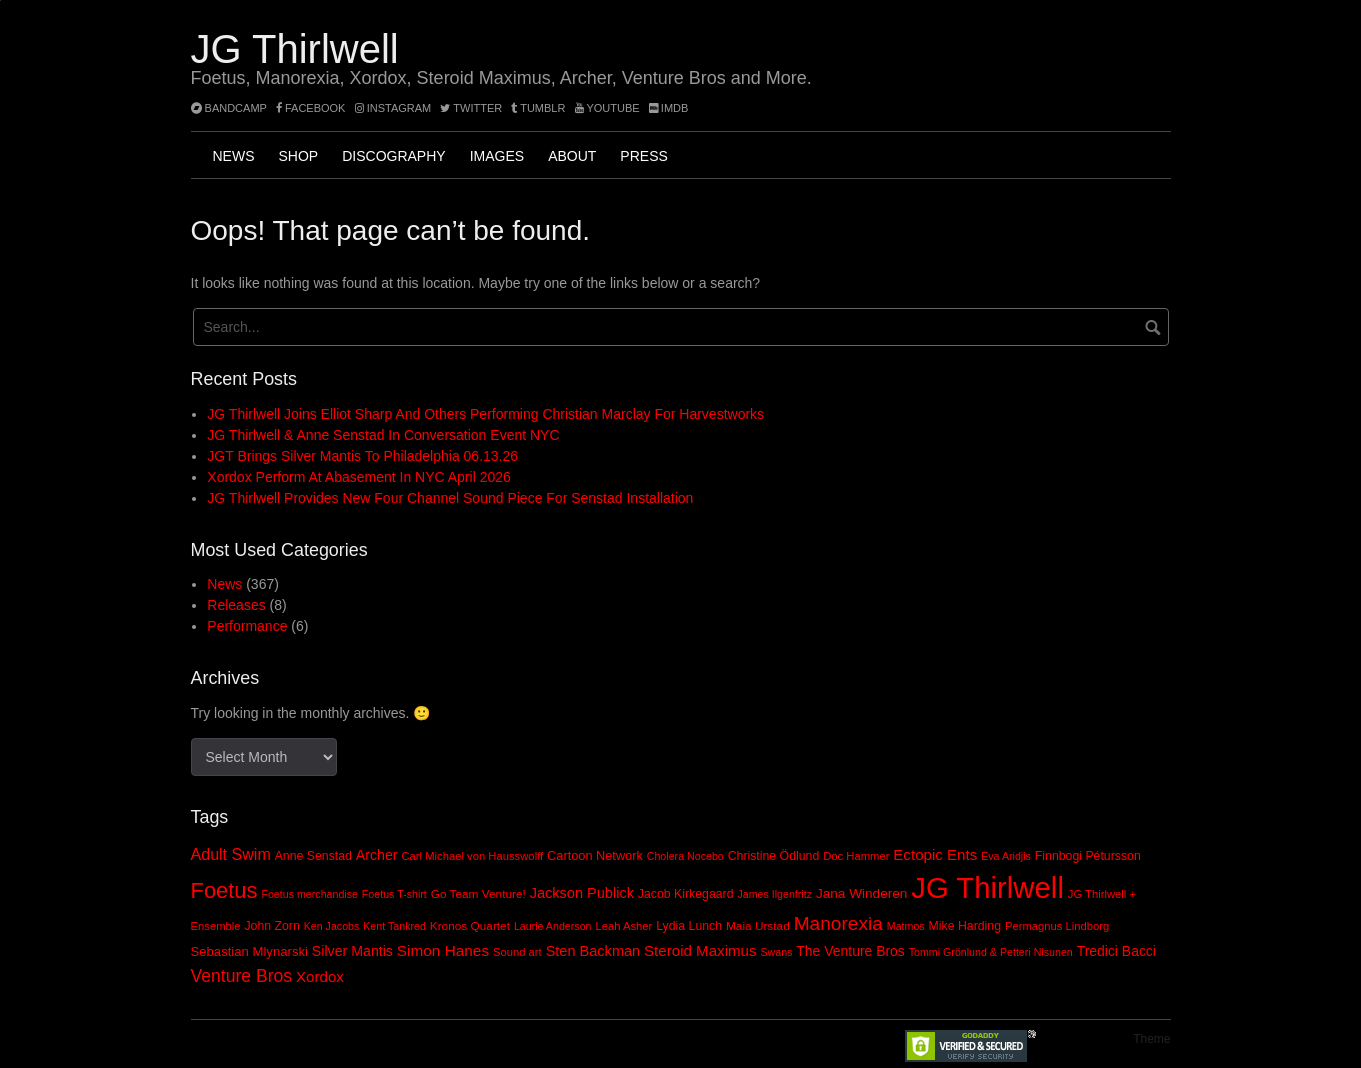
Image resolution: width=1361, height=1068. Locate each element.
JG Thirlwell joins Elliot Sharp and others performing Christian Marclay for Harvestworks (485, 414)
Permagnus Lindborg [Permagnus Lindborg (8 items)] (1057, 926)
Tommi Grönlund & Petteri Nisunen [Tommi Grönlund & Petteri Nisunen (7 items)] (991, 952)
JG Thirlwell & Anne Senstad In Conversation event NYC (383, 435)
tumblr (539, 108)
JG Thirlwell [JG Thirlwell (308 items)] (987, 887)
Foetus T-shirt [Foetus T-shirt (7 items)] (394, 894)
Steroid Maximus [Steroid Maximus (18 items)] (700, 950)
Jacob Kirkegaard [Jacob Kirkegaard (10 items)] (686, 894)
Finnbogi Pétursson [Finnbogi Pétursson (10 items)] (1088, 856)
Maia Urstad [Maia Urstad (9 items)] (758, 926)
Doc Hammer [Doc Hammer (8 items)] (856, 856)
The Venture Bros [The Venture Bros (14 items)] (850, 951)
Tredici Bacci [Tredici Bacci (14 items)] (1116, 951)
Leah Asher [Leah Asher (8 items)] (623, 926)
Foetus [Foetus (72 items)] (224, 890)
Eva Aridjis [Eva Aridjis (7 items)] (1006, 856)
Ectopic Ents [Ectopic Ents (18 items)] (935, 854)
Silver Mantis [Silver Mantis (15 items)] (352, 951)
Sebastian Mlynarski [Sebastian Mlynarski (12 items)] (249, 951)
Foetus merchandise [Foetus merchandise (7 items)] (309, 894)
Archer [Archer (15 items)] (377, 855)
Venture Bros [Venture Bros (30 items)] (242, 976)
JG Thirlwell (295, 49)
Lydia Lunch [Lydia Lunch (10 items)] (689, 926)
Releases (236, 605)
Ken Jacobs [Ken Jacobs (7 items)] (332, 926)
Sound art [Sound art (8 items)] (517, 952)
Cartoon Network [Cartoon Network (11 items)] (595, 855)
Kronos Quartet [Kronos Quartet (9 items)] (470, 926)
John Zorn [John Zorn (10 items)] (271, 926)
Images (497, 156)
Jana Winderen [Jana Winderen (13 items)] (861, 893)
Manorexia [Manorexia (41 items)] (838, 923)
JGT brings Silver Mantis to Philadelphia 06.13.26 (362, 456)
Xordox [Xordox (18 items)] (320, 976)
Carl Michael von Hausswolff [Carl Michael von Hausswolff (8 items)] (472, 856)
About (572, 156)
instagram (393, 108)
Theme (1151, 1039)
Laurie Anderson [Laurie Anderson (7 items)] (553, 926)
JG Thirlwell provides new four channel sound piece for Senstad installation (450, 498)
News (234, 156)
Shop (299, 156)
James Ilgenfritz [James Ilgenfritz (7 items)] (774, 894)
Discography (393, 156)
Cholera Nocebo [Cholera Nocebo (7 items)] (685, 856)
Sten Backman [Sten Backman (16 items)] (593, 951)
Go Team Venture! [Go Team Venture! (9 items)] (478, 894)
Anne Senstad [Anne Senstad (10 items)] (313, 856)
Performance (247, 626)
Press (643, 156)
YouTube (607, 108)
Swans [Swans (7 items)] (776, 952)
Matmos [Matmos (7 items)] (906, 926)
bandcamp (229, 108)
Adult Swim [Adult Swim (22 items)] (231, 854)
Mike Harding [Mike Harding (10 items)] (965, 926)
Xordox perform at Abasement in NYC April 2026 (359, 477)
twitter (471, 108)
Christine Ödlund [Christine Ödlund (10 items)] (774, 856)
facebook (311, 108)
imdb (669, 108)
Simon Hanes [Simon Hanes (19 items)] (443, 950)
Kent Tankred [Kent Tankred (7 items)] (394, 926)
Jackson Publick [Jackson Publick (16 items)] (582, 893)
